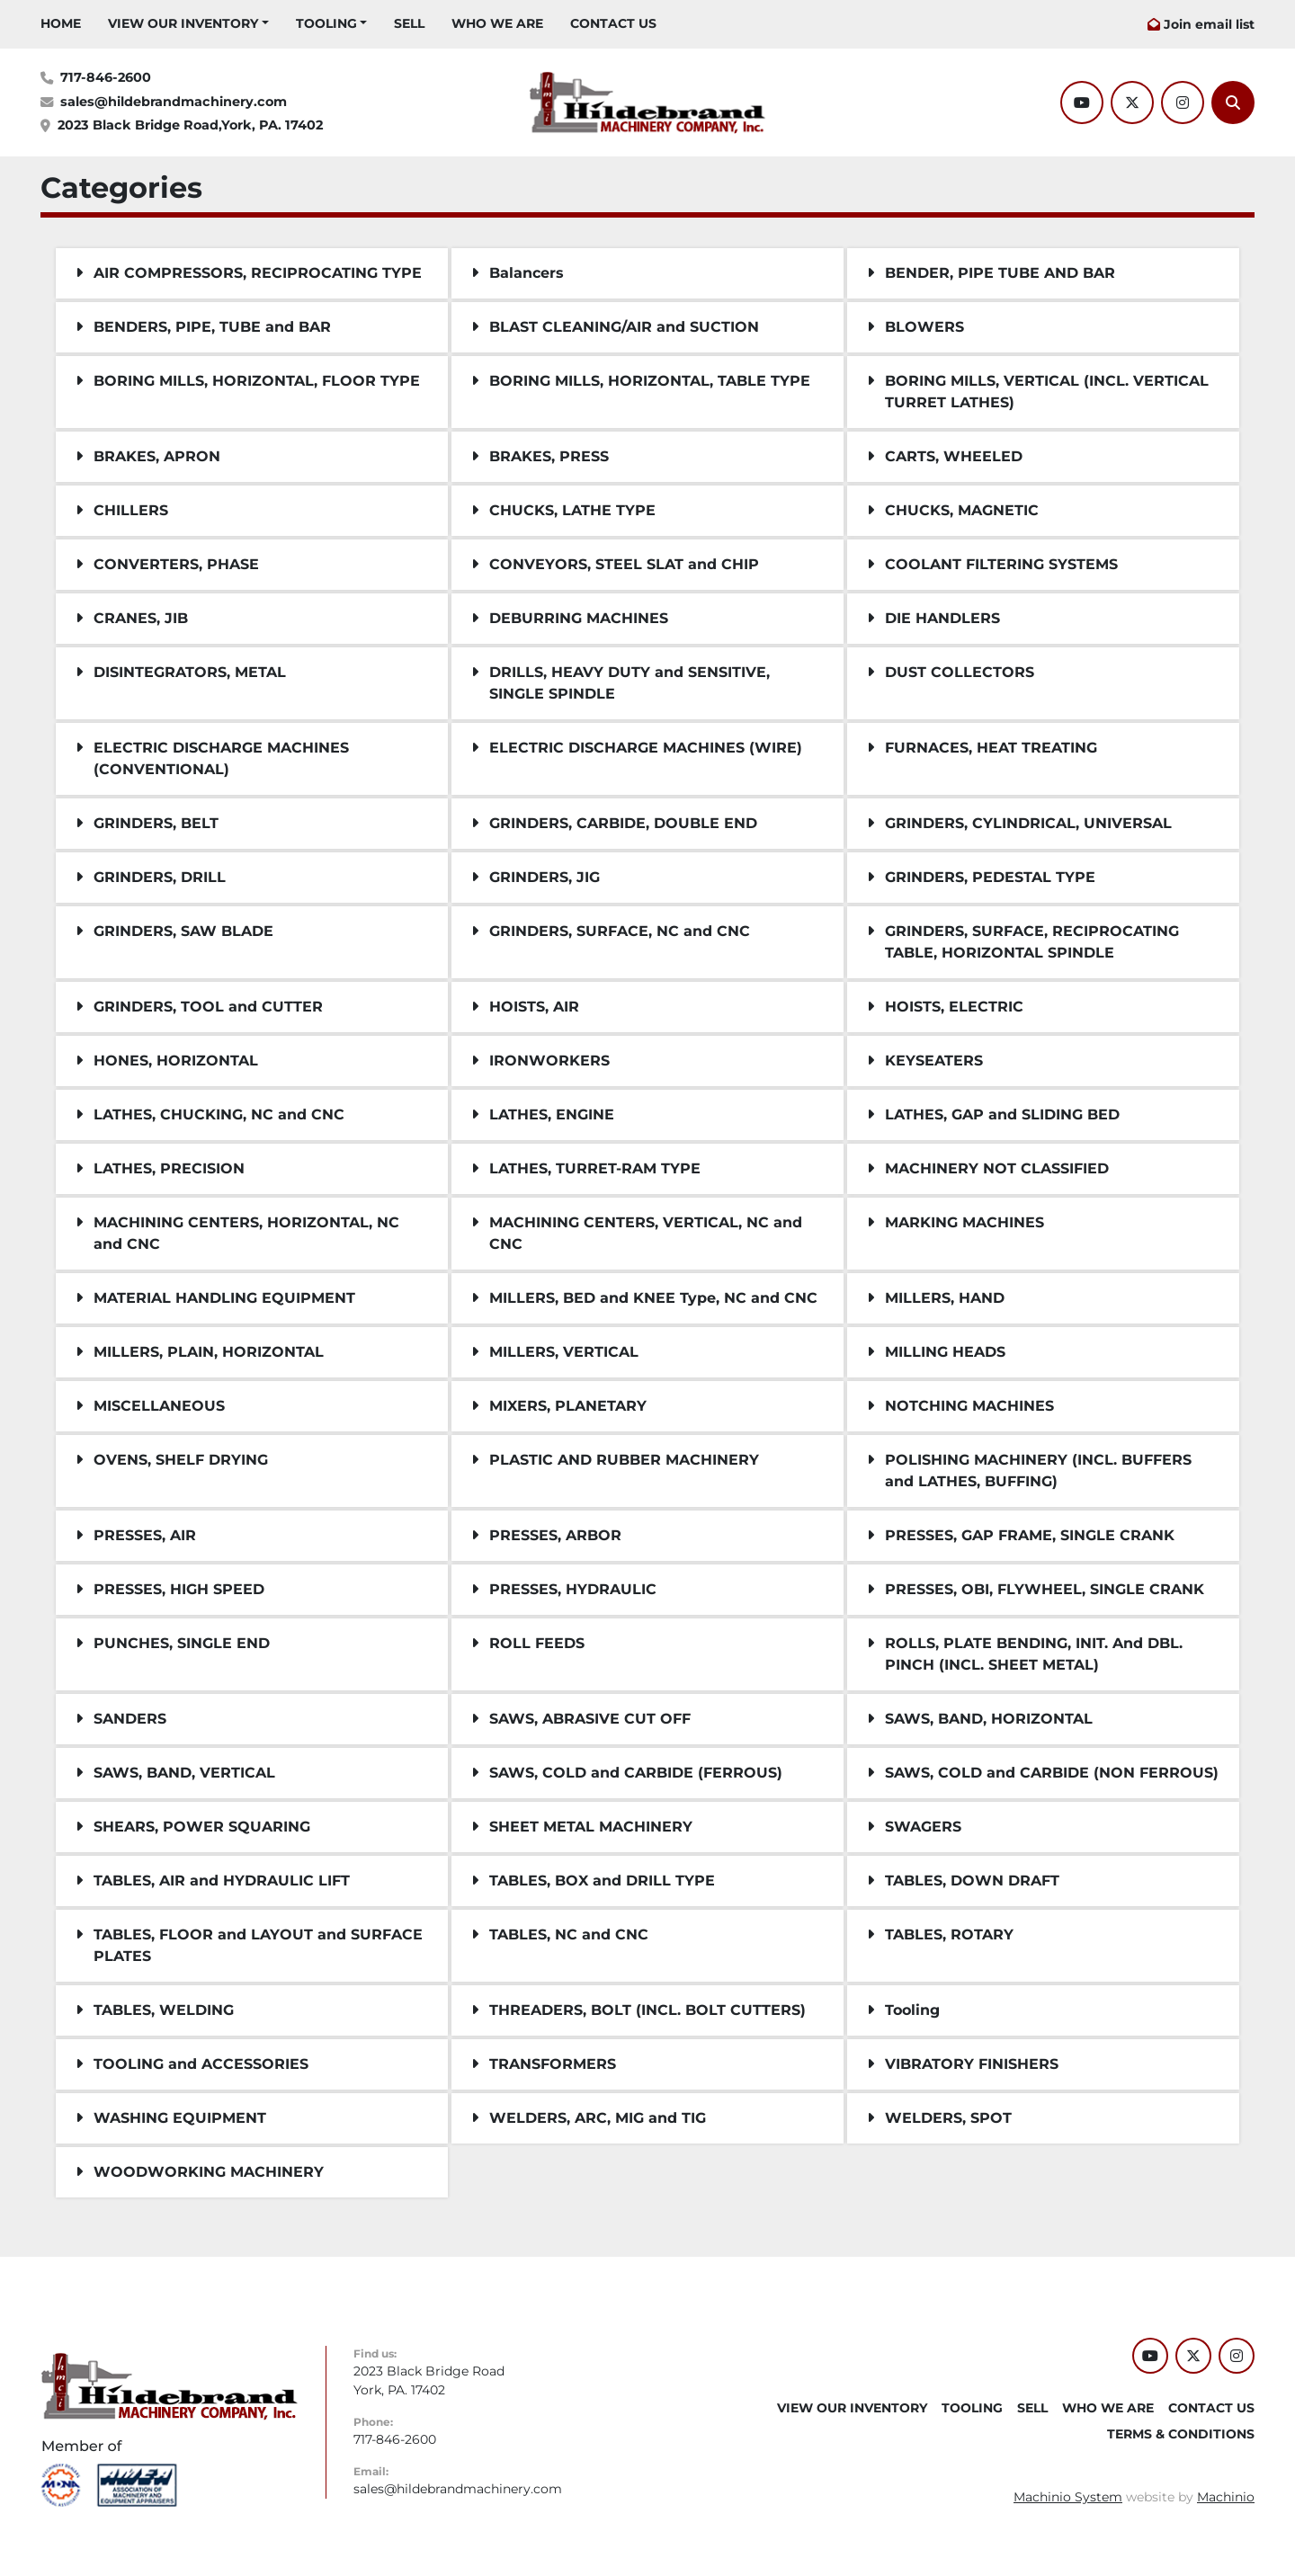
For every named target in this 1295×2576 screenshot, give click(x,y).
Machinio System (1068, 2497)
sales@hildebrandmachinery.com (173, 102)
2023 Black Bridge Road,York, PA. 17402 (190, 125)
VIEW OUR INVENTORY (183, 23)
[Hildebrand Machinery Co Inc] (169, 2385)
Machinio (1226, 2497)
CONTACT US (613, 23)
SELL (409, 23)
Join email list (1209, 24)
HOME (60, 23)
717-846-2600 (105, 77)
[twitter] (1132, 102)
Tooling (326, 23)
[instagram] (1182, 102)
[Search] (1233, 102)
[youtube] (1081, 102)
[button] (188, 23)
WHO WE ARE (497, 23)
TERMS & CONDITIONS (1181, 2434)
